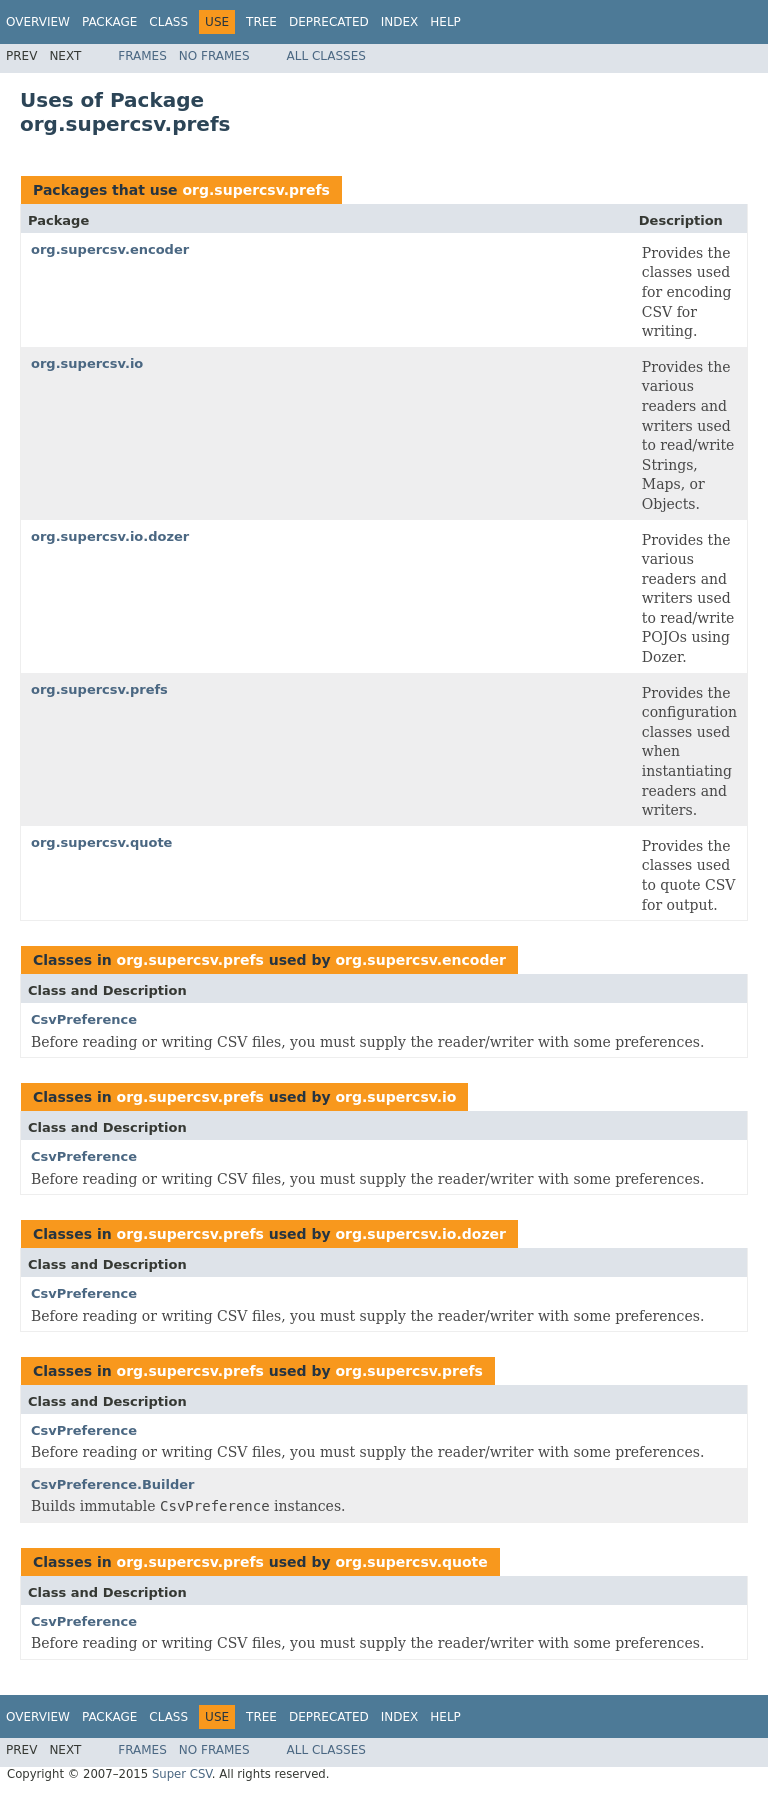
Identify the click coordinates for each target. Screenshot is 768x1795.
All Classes (326, 56)
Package (109, 22)
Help (445, 22)
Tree (261, 22)
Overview (38, 22)
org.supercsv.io (87, 363)
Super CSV (182, 1774)
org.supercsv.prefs (255, 190)
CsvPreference (84, 1019)
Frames (142, 56)
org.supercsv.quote (101, 842)
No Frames (214, 56)
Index (400, 22)
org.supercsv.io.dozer (110, 536)
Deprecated (329, 22)
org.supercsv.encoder (110, 249)
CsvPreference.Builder (113, 1484)
